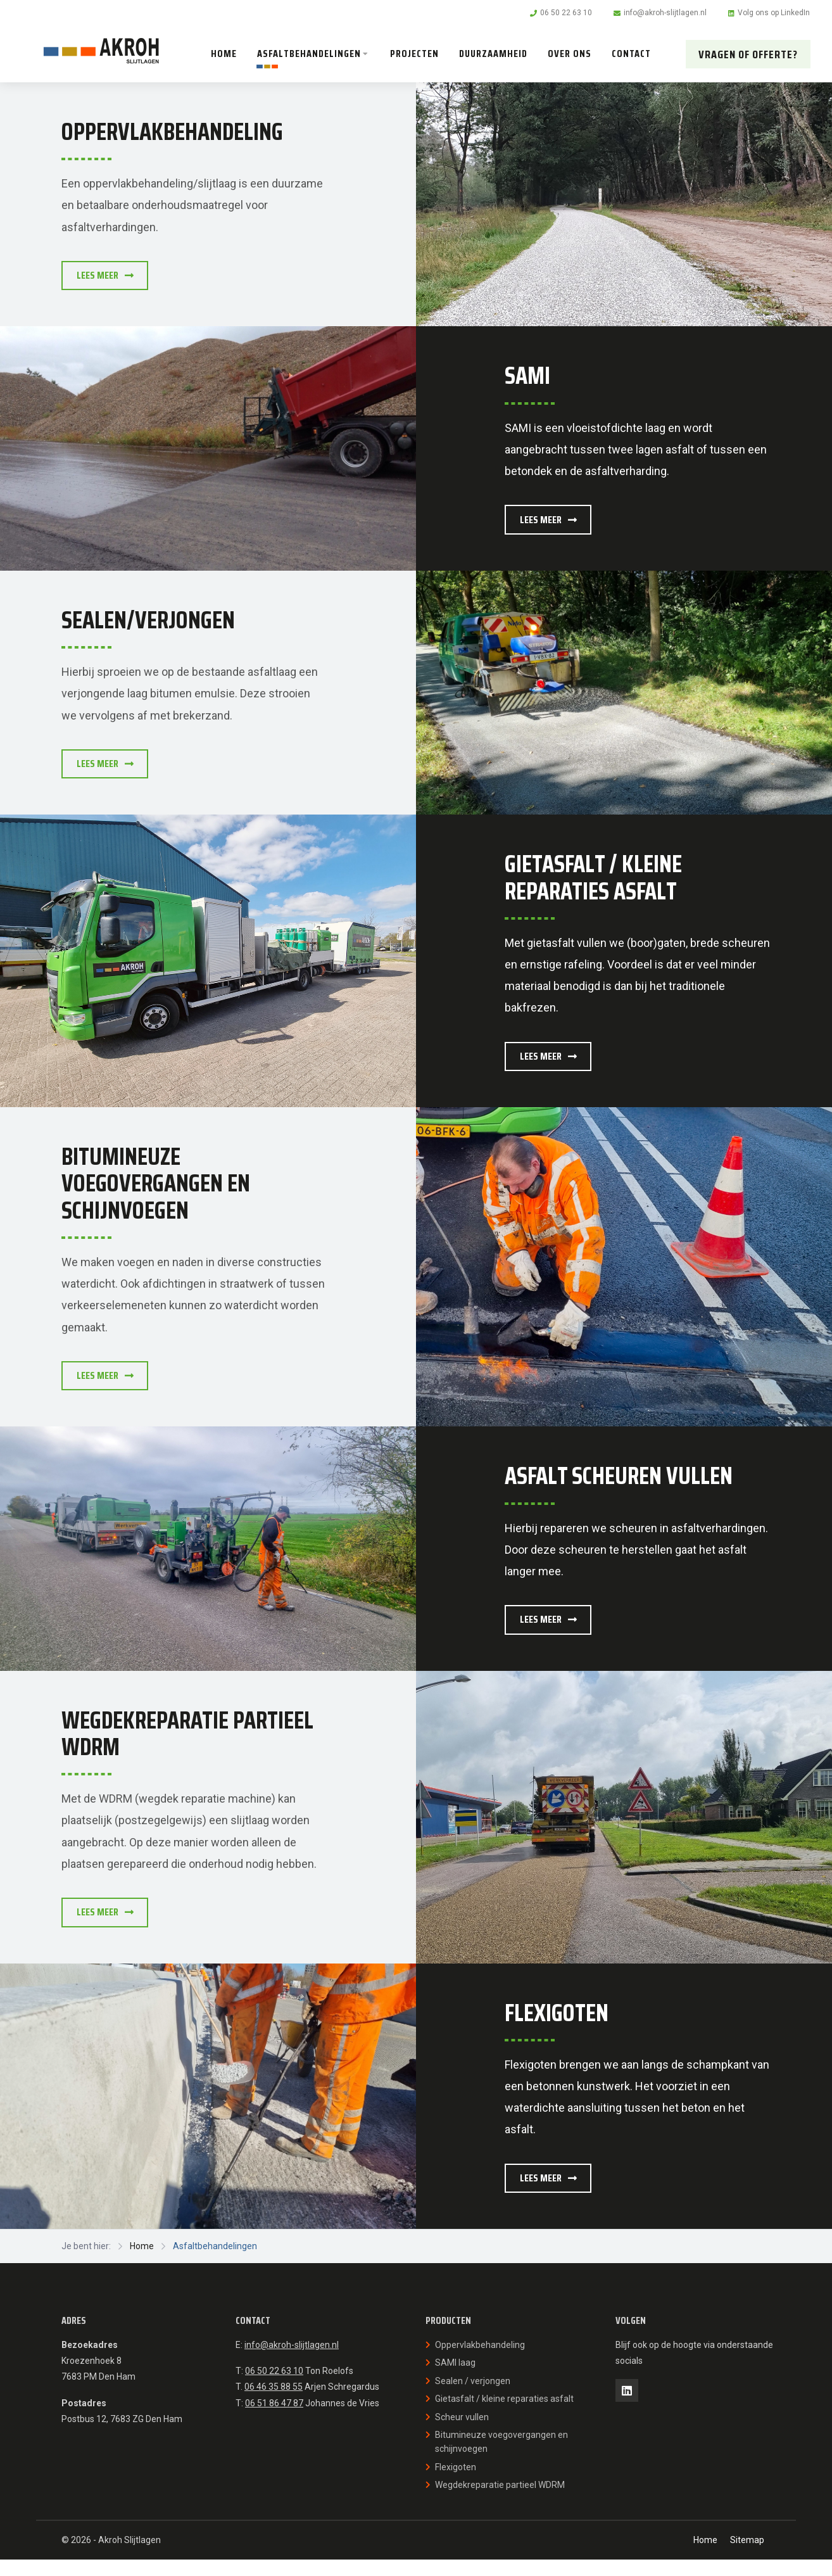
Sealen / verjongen (472, 2398)
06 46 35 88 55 (273, 2404)
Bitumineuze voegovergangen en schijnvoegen (501, 2459)
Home (142, 2263)
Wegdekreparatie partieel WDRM (500, 2502)
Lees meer (110, 276)
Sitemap (747, 2557)
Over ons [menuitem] (571, 53)
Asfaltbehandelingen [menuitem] (311, 53)
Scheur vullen (462, 2433)
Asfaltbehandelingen (215, 2263)
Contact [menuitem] (633, 53)
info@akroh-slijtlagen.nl (291, 2362)
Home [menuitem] (226, 53)
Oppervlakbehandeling (480, 2362)
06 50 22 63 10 (274, 2388)
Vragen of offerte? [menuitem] (747, 54)
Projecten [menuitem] (416, 53)
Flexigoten (455, 2484)
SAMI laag (455, 2380)
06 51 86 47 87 (274, 2419)
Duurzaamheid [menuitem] (495, 53)
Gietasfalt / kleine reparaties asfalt (504, 2416)
